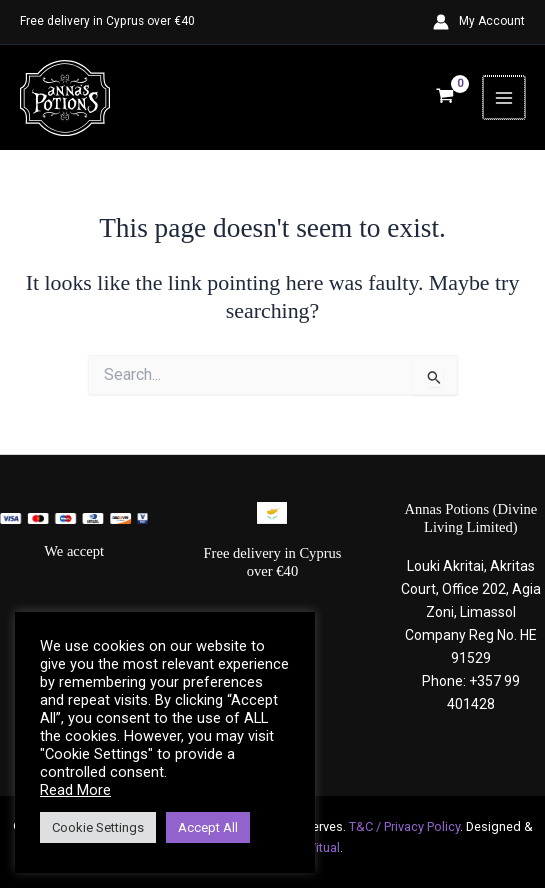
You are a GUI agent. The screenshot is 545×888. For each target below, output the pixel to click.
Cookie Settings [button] (98, 827)
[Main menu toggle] (505, 98)
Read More (75, 790)
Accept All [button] (208, 827)
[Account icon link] (479, 22)
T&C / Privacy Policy (404, 826)
